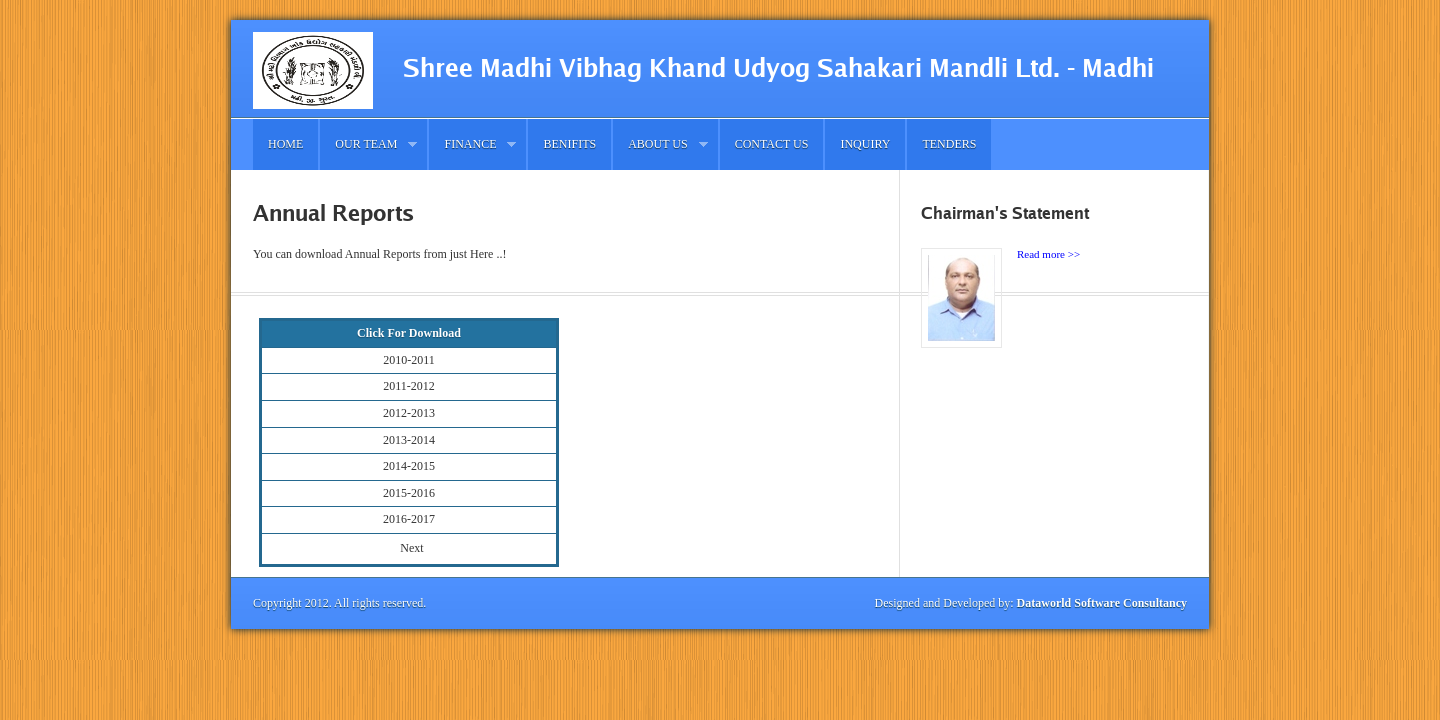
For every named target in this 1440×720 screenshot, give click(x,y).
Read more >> (1048, 254)
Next (411, 548)
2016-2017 (409, 519)
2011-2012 (409, 386)
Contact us (772, 144)
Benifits (569, 144)
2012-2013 (409, 413)
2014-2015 (409, 466)
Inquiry (865, 144)
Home (285, 144)
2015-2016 (409, 493)
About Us (660, 145)
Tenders (949, 144)
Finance (472, 145)
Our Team (368, 145)
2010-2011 (409, 360)
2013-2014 (409, 440)
